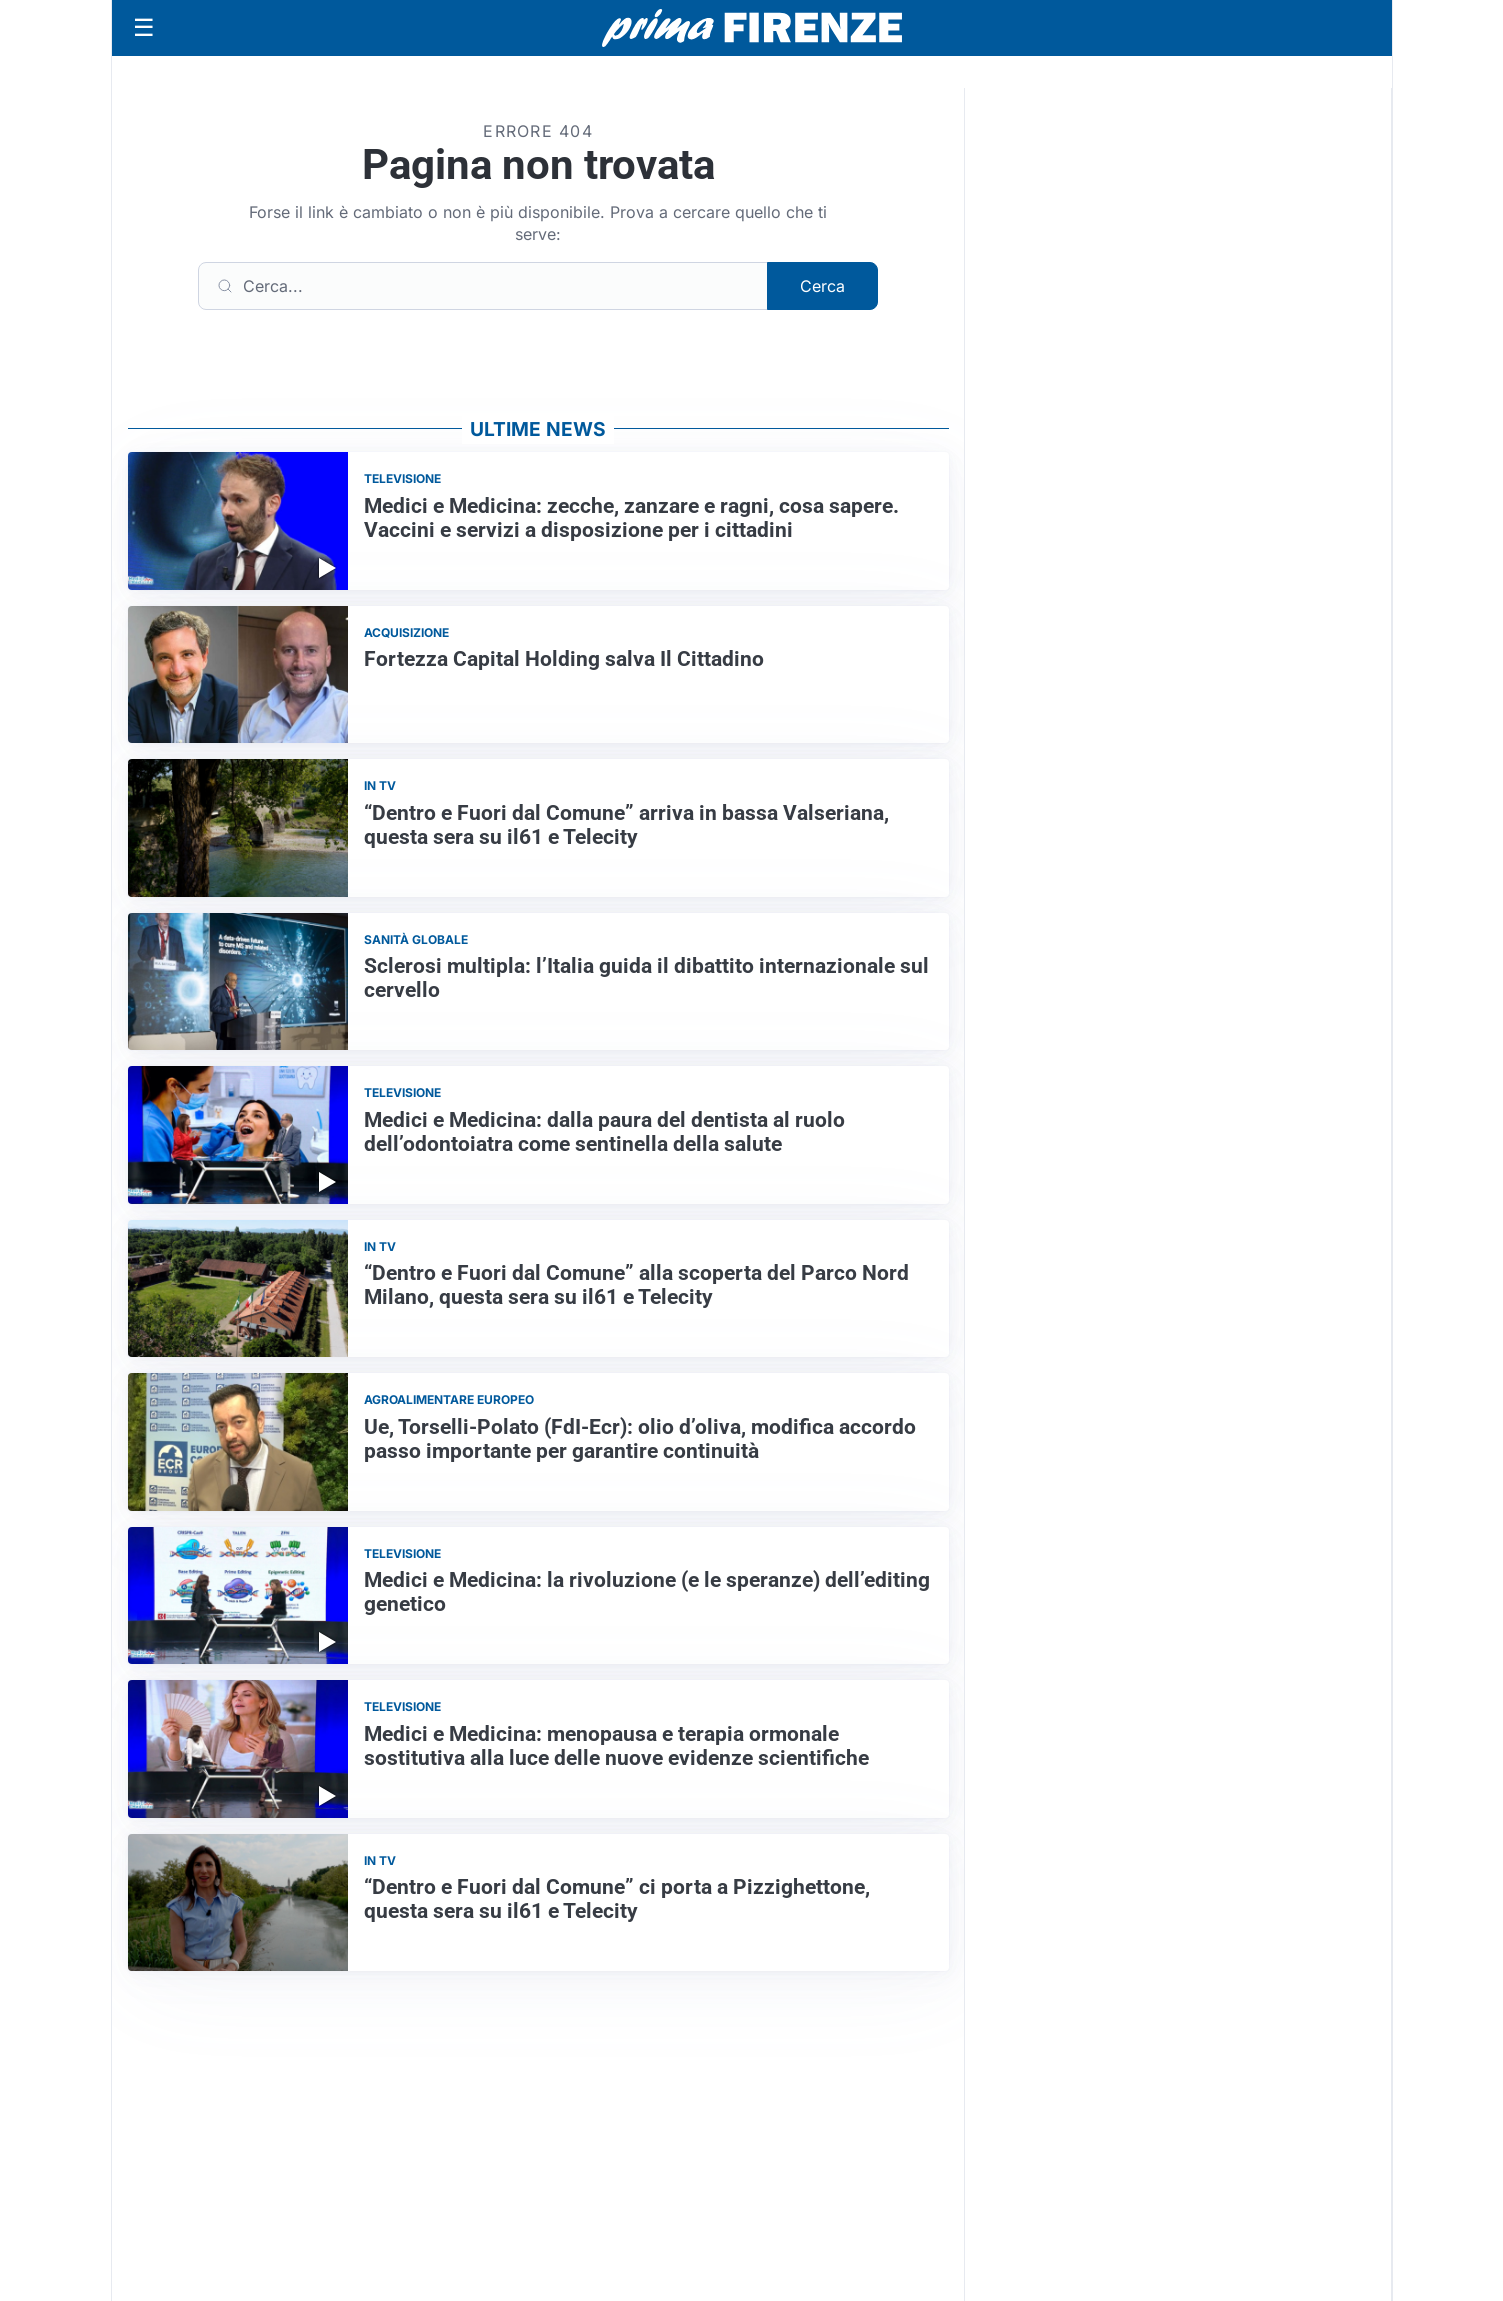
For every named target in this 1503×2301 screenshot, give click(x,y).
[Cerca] (483, 286)
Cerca (822, 286)
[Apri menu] (144, 28)
